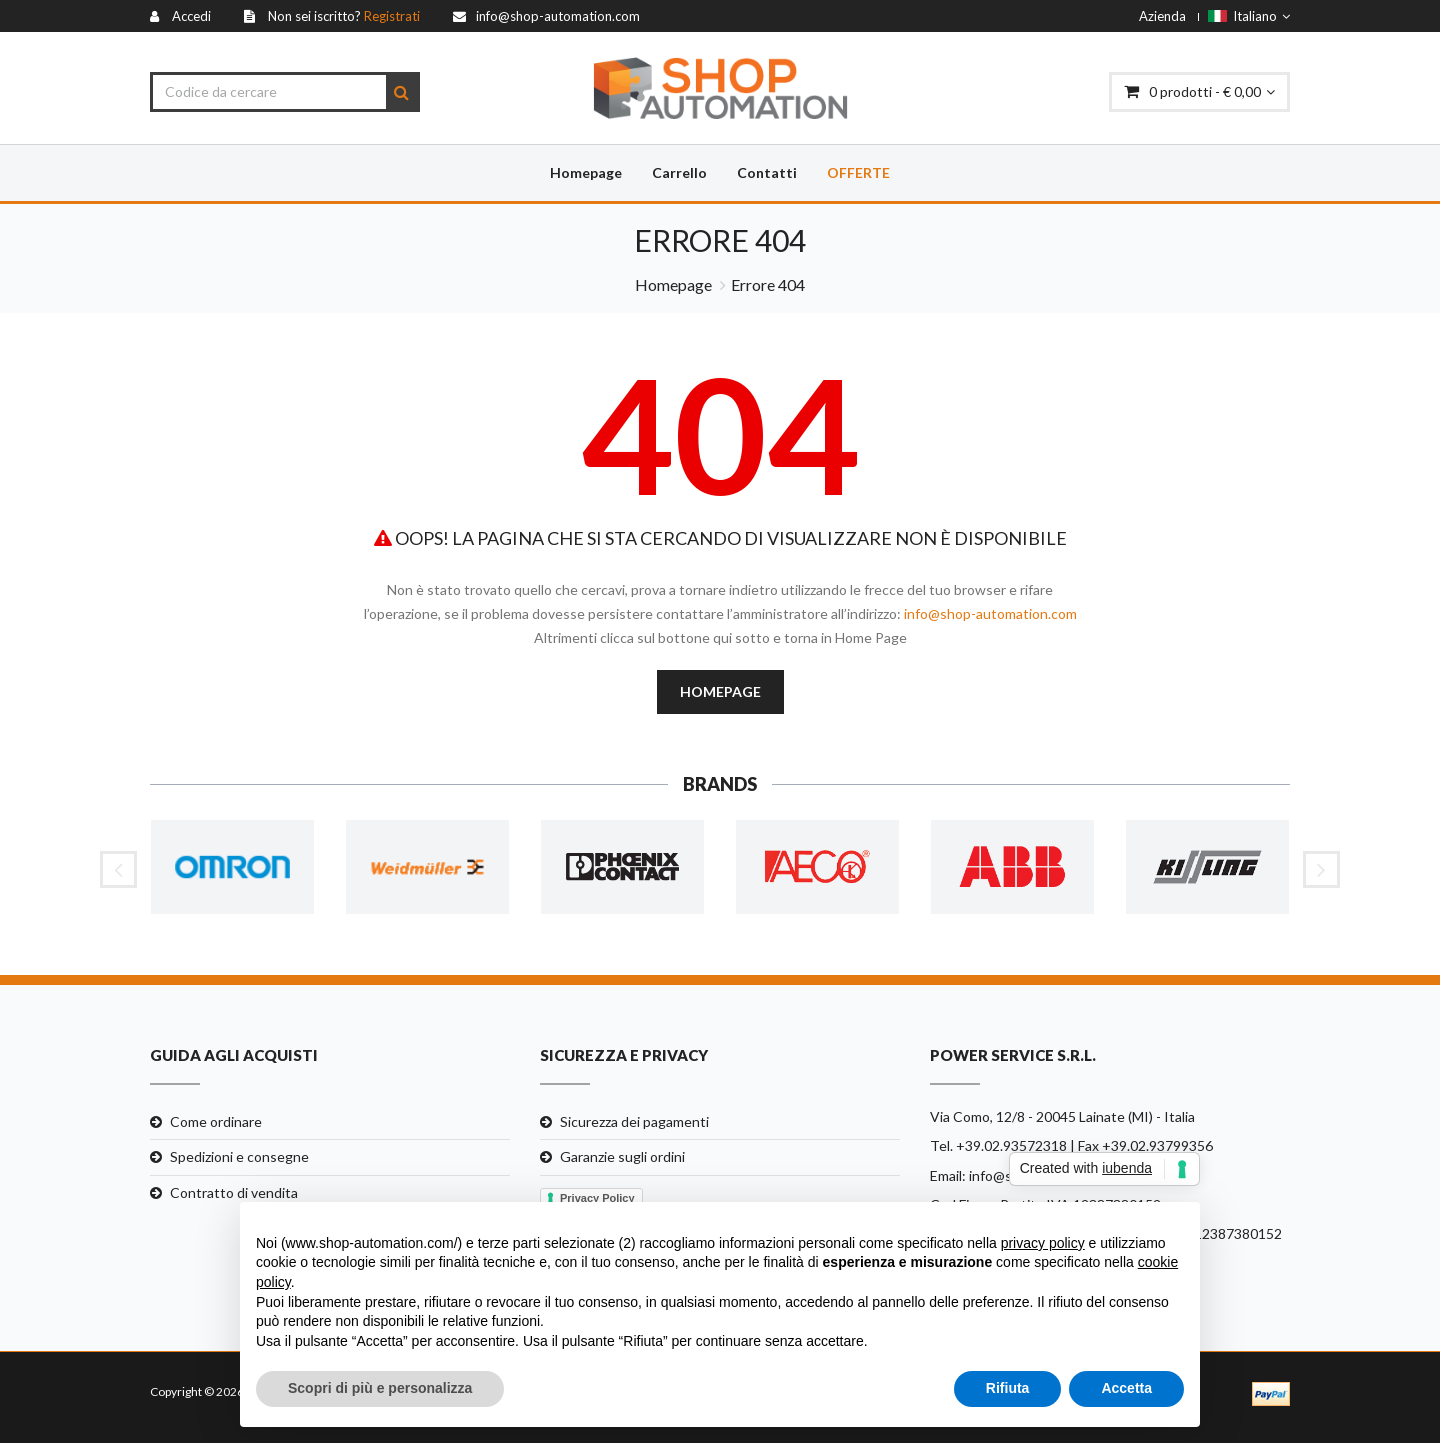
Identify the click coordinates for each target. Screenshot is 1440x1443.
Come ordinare (216, 1121)
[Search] (401, 92)
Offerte (858, 172)
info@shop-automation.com (990, 613)
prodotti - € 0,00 (1199, 91)
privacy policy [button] (1043, 1243)
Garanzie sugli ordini (622, 1156)
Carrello (679, 172)
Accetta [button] (1126, 1388)
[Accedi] (180, 16)
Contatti (767, 172)
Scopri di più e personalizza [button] (380, 1388)
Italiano (1249, 16)
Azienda (1162, 16)
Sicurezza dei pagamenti (634, 1121)
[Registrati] (332, 16)
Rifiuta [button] (1008, 1388)
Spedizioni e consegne (239, 1156)
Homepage (586, 172)
